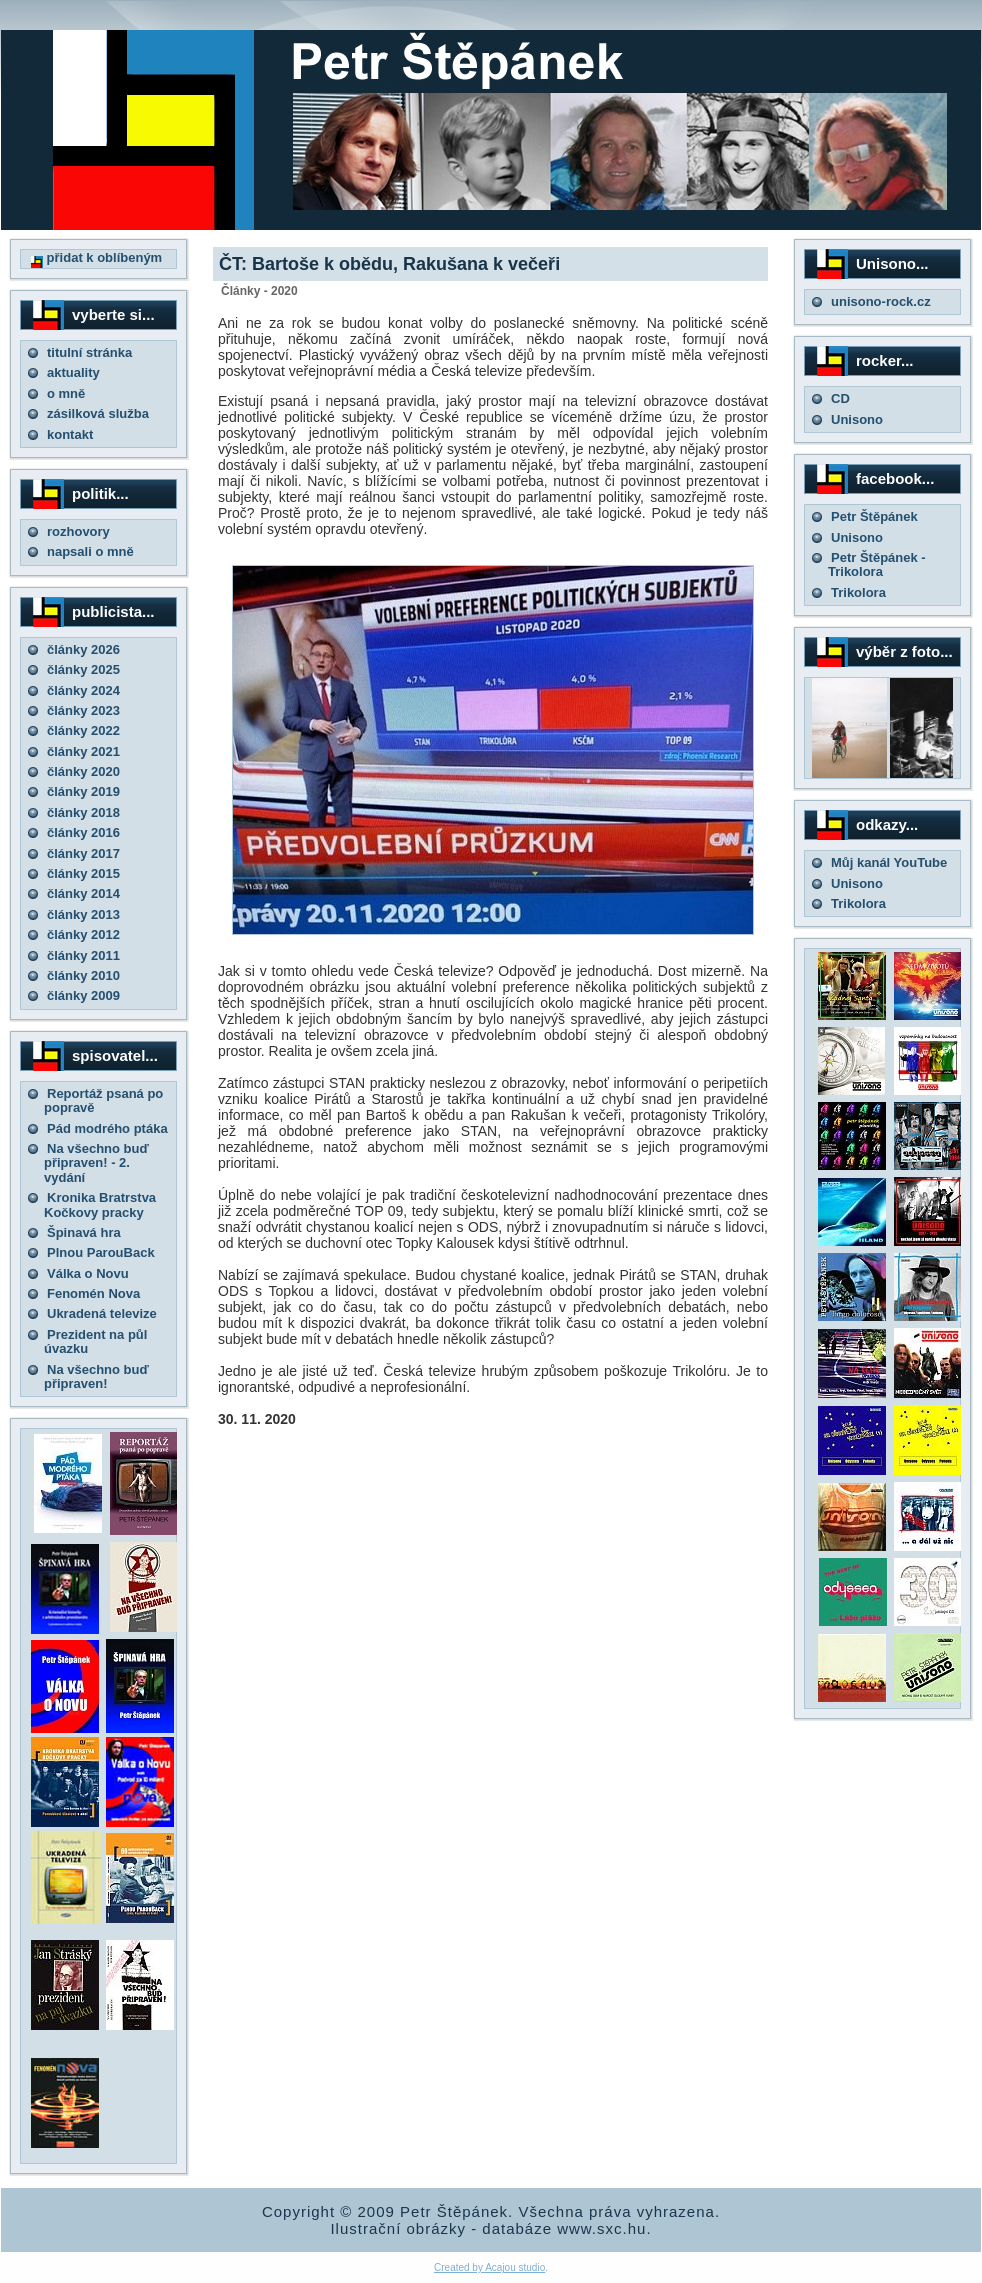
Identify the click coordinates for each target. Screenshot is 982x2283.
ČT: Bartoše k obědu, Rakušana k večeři (389, 264)
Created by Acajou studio (489, 2267)
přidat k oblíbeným (96, 257)
